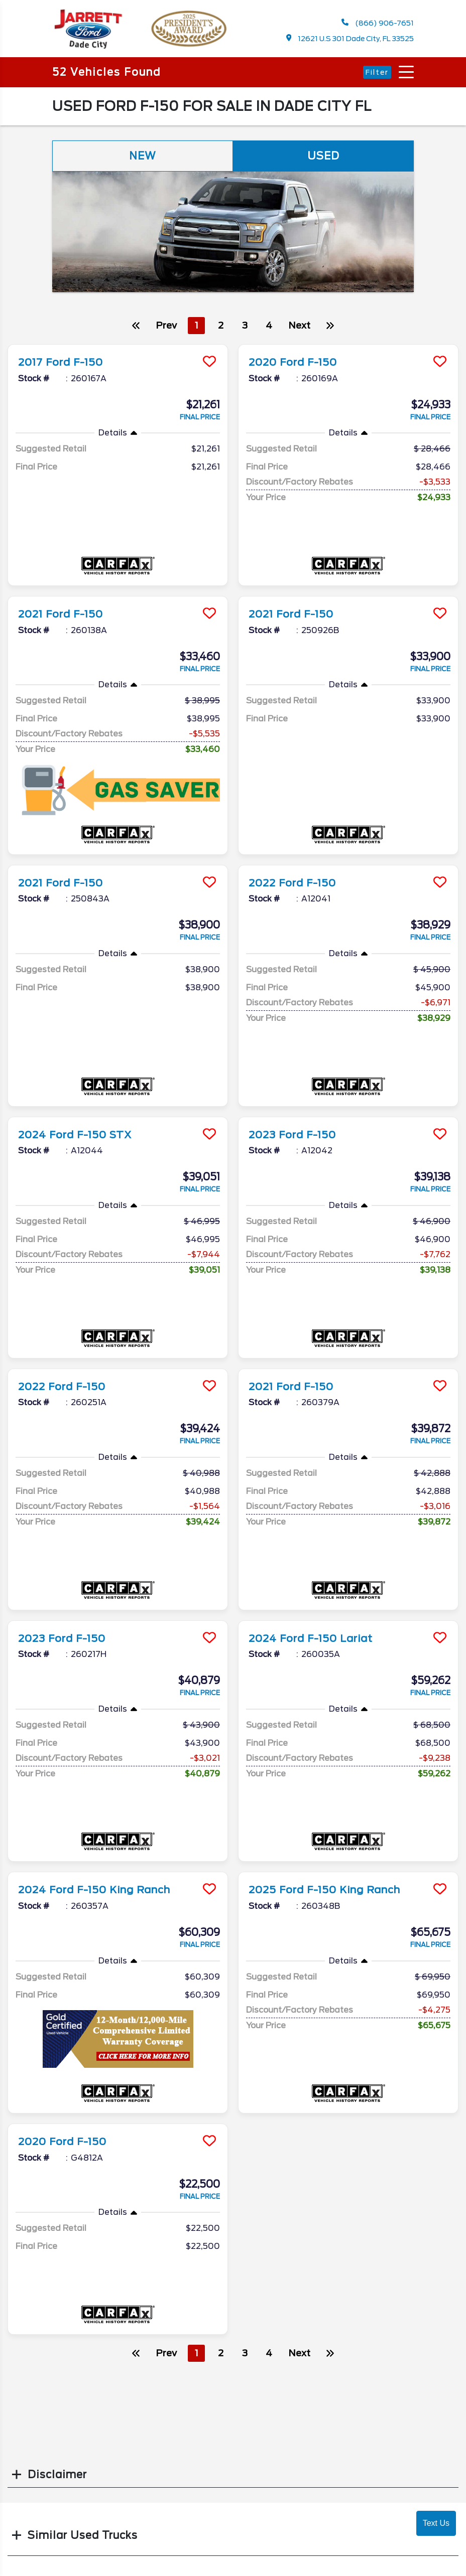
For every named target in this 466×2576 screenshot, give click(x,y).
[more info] (117, 346)
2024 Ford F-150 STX (76, 1134)
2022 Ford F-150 (293, 882)
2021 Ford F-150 (61, 614)
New (142, 156)
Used (323, 156)
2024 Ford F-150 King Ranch (95, 1888)
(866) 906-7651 (377, 23)
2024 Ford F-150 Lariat (311, 1636)
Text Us (436, 2523)
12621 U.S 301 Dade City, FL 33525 (350, 38)
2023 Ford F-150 (293, 1134)
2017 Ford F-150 (61, 362)
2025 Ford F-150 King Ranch (325, 1888)
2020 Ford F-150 (293, 362)
